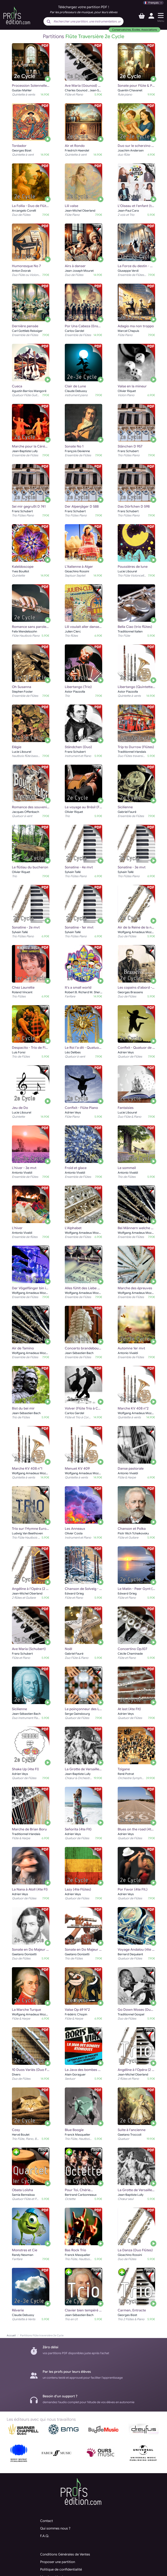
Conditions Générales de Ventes (65, 2554)
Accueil (11, 2335)
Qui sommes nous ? (55, 2528)
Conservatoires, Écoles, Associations (134, 29)
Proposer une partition (57, 2562)
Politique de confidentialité (61, 2569)
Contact (46, 2521)
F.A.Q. (44, 2536)
